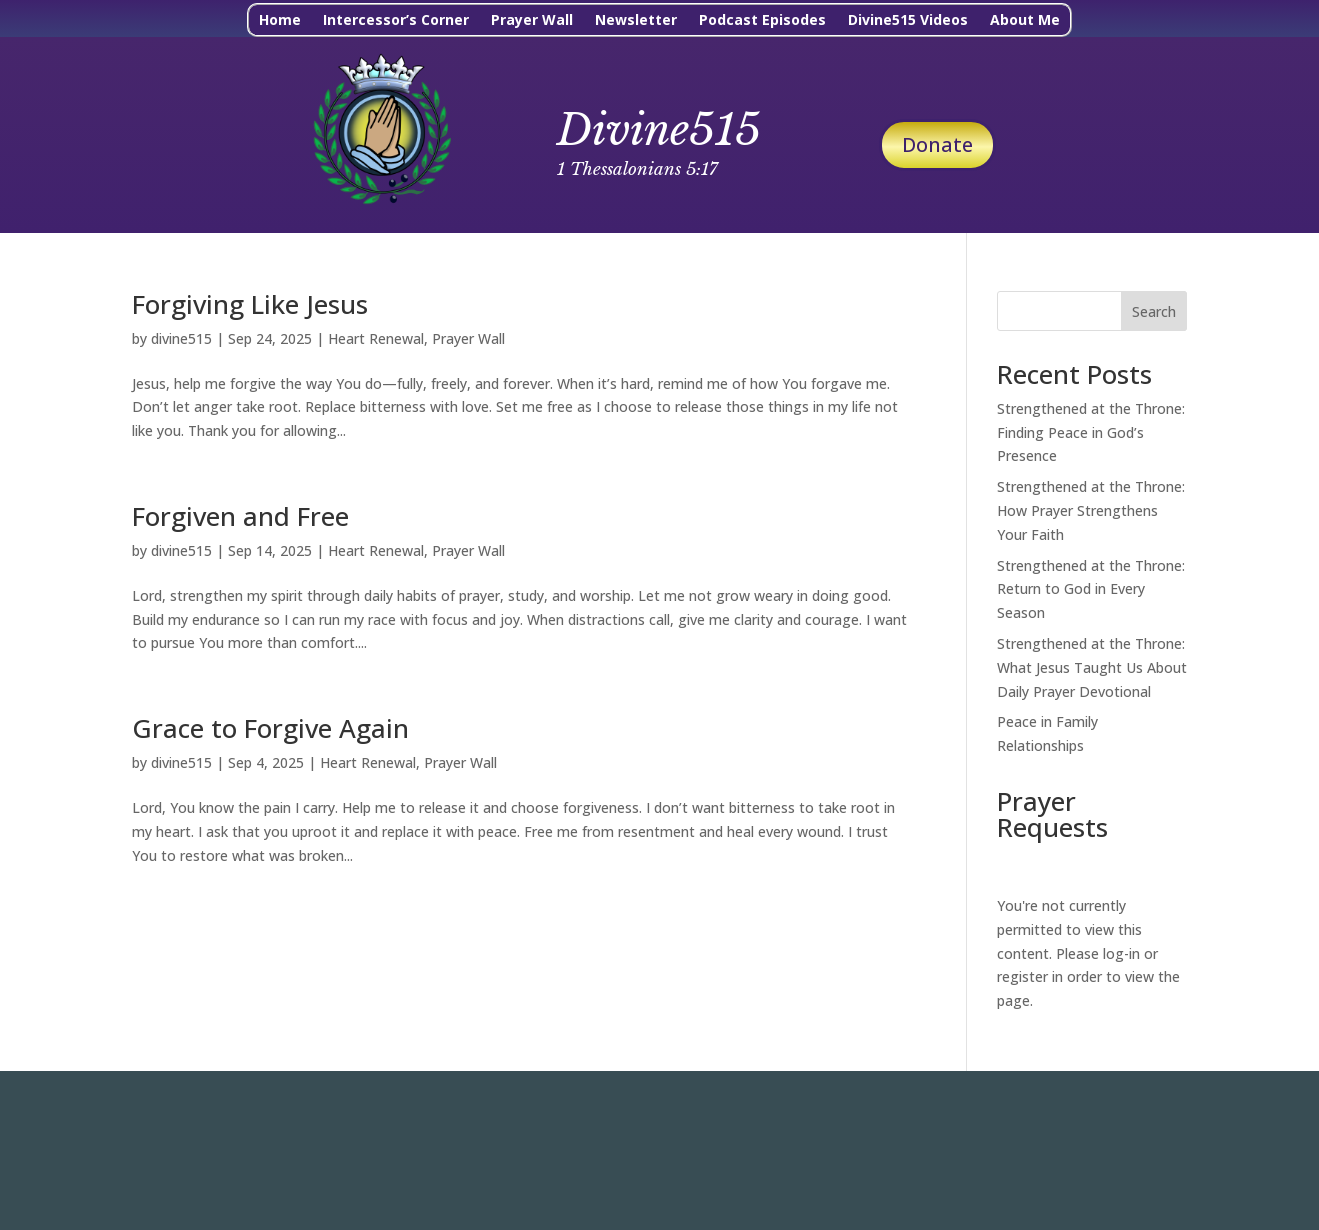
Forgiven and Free (240, 516)
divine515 (181, 338)
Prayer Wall (532, 21)
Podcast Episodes (762, 21)
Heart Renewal (376, 338)
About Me (1025, 21)
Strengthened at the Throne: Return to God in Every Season (1091, 589)
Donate (937, 144)
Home (280, 21)
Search (1154, 311)
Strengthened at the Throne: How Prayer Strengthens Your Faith (1091, 510)
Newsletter (636, 21)
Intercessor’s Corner (396, 21)
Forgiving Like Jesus (250, 304)
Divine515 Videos (908, 21)
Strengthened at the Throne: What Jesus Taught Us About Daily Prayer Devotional (1092, 667)
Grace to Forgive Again (270, 728)
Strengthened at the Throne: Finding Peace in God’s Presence (1091, 432)
